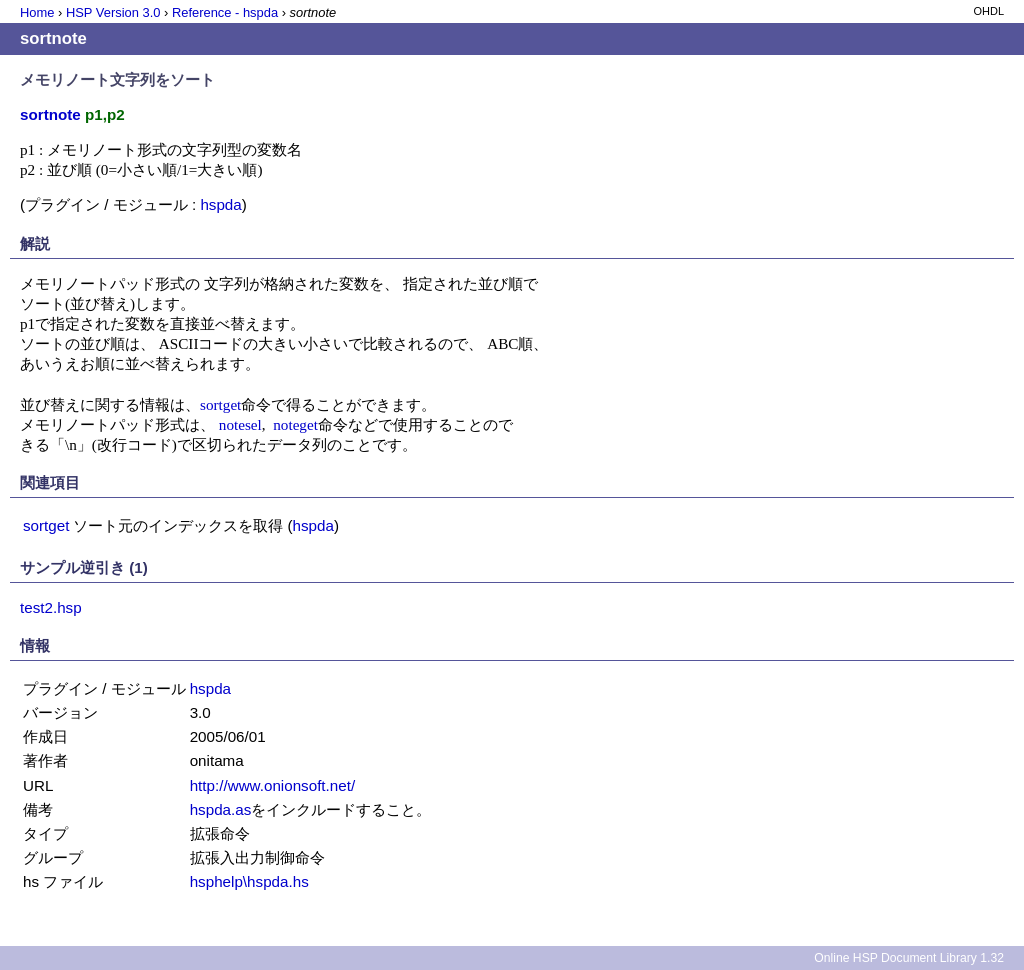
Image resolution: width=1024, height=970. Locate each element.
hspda (220, 204)
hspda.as (221, 809)
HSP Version (113, 12)
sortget (220, 404)
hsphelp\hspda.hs (249, 881)
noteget (295, 424)
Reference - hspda (225, 12)
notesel (240, 424)
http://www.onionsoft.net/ (272, 785)
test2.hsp (51, 607)
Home (37, 12)
